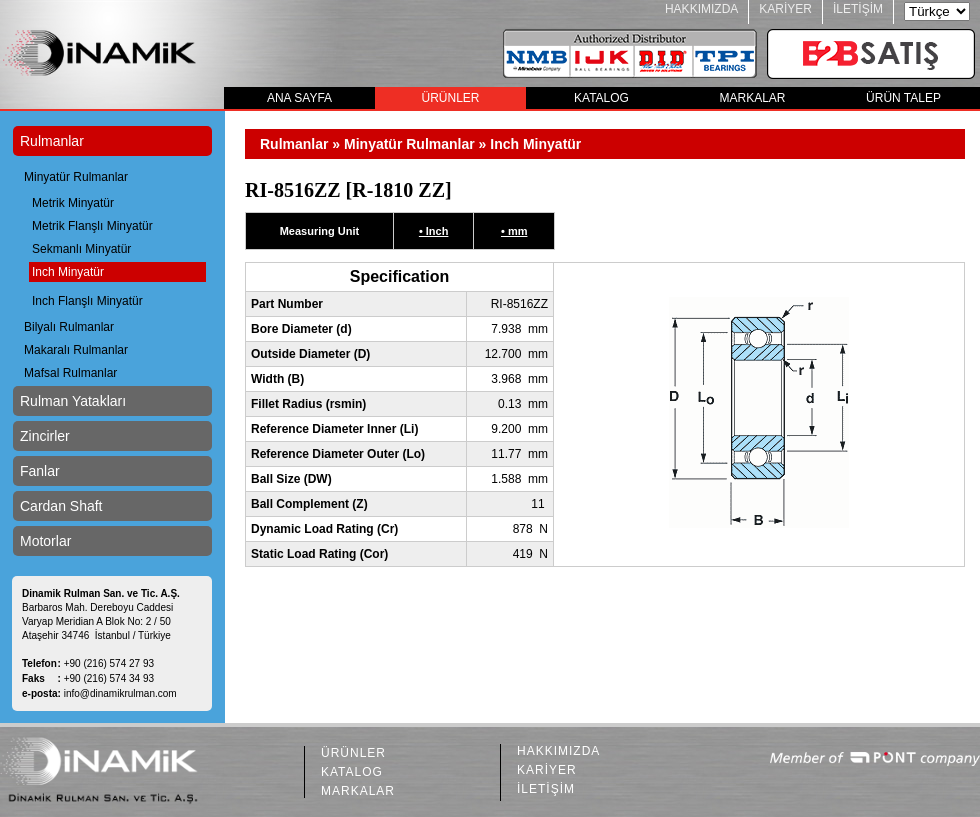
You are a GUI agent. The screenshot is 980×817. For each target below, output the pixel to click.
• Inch (434, 231)
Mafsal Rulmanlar (70, 373)
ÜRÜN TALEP (903, 98)
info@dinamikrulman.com (120, 693)
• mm (514, 231)
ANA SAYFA (299, 98)
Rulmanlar (52, 141)
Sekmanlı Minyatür (81, 249)
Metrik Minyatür (73, 203)
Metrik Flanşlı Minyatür (92, 226)
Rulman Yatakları (73, 401)
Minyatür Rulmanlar (76, 177)
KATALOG (601, 98)
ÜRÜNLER (450, 98)
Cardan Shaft (61, 506)
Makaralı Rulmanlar (76, 350)
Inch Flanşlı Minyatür (87, 301)
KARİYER (785, 9)
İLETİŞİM (858, 9)
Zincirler (45, 436)
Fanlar (40, 471)
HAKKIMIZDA (701, 9)
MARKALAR (752, 98)
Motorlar (45, 541)
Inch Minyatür (68, 272)
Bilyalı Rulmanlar (69, 327)
